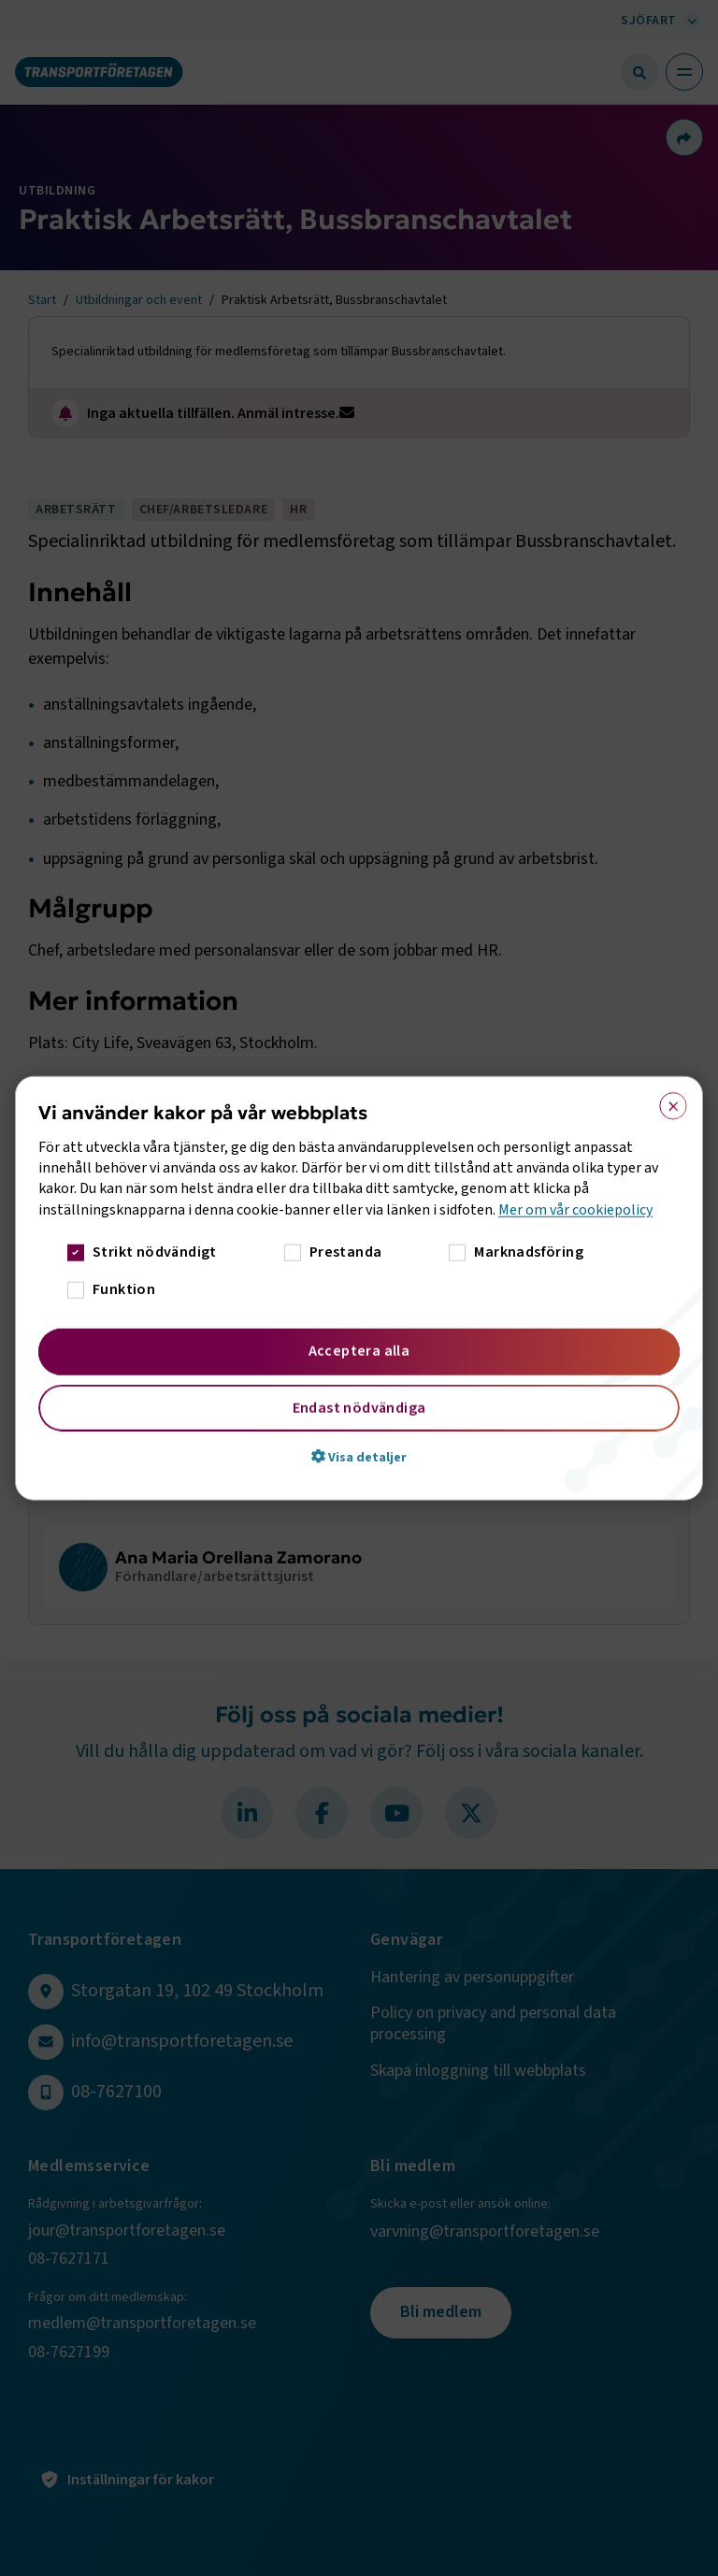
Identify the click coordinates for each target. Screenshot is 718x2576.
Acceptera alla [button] (359, 1351)
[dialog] (359, 1288)
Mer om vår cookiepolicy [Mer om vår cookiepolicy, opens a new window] (575, 1209)
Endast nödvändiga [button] (359, 1408)
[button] (359, 1457)
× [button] (667, 1101)
